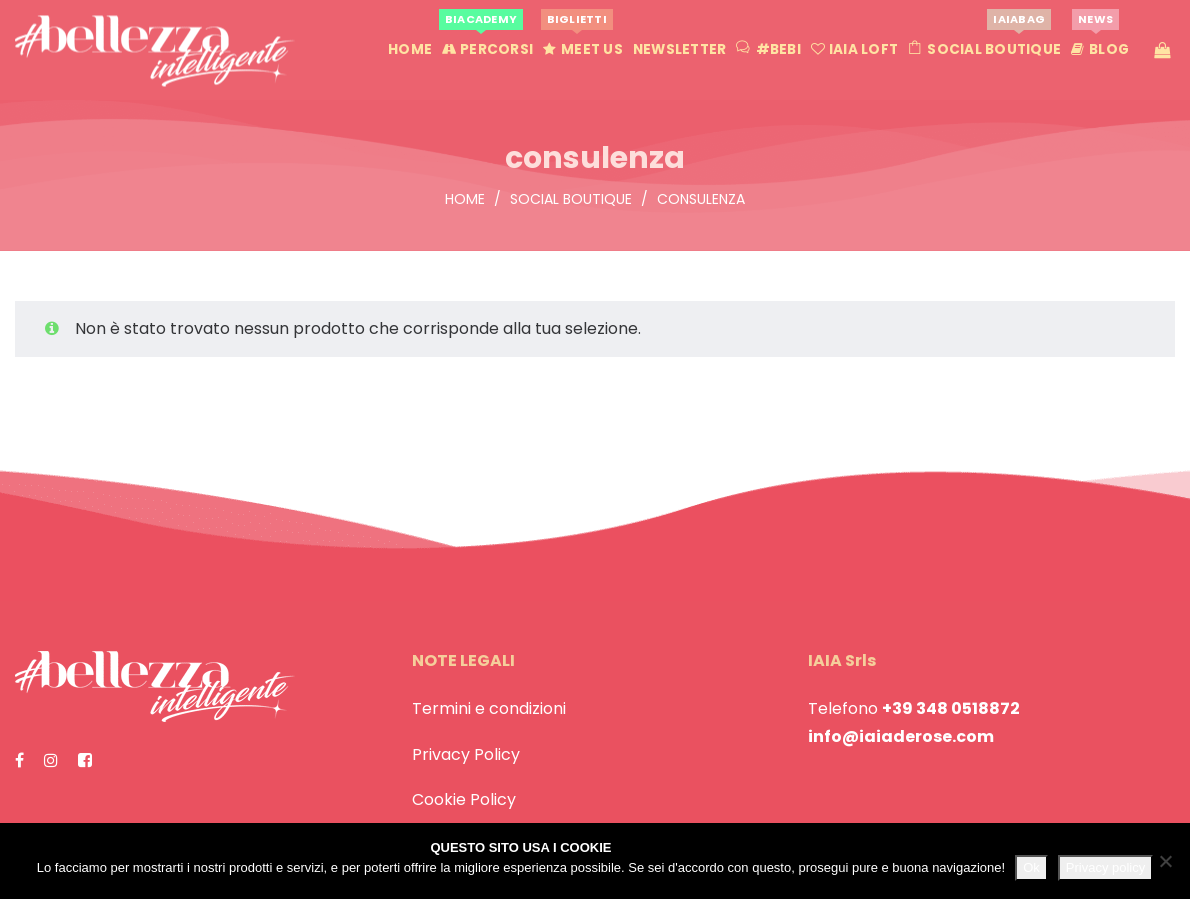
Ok (1031, 867)
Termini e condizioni (489, 708)
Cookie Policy (464, 799)
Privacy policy (1105, 867)
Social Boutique (571, 199)
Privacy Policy (466, 754)
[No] (1165, 861)
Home (465, 199)
